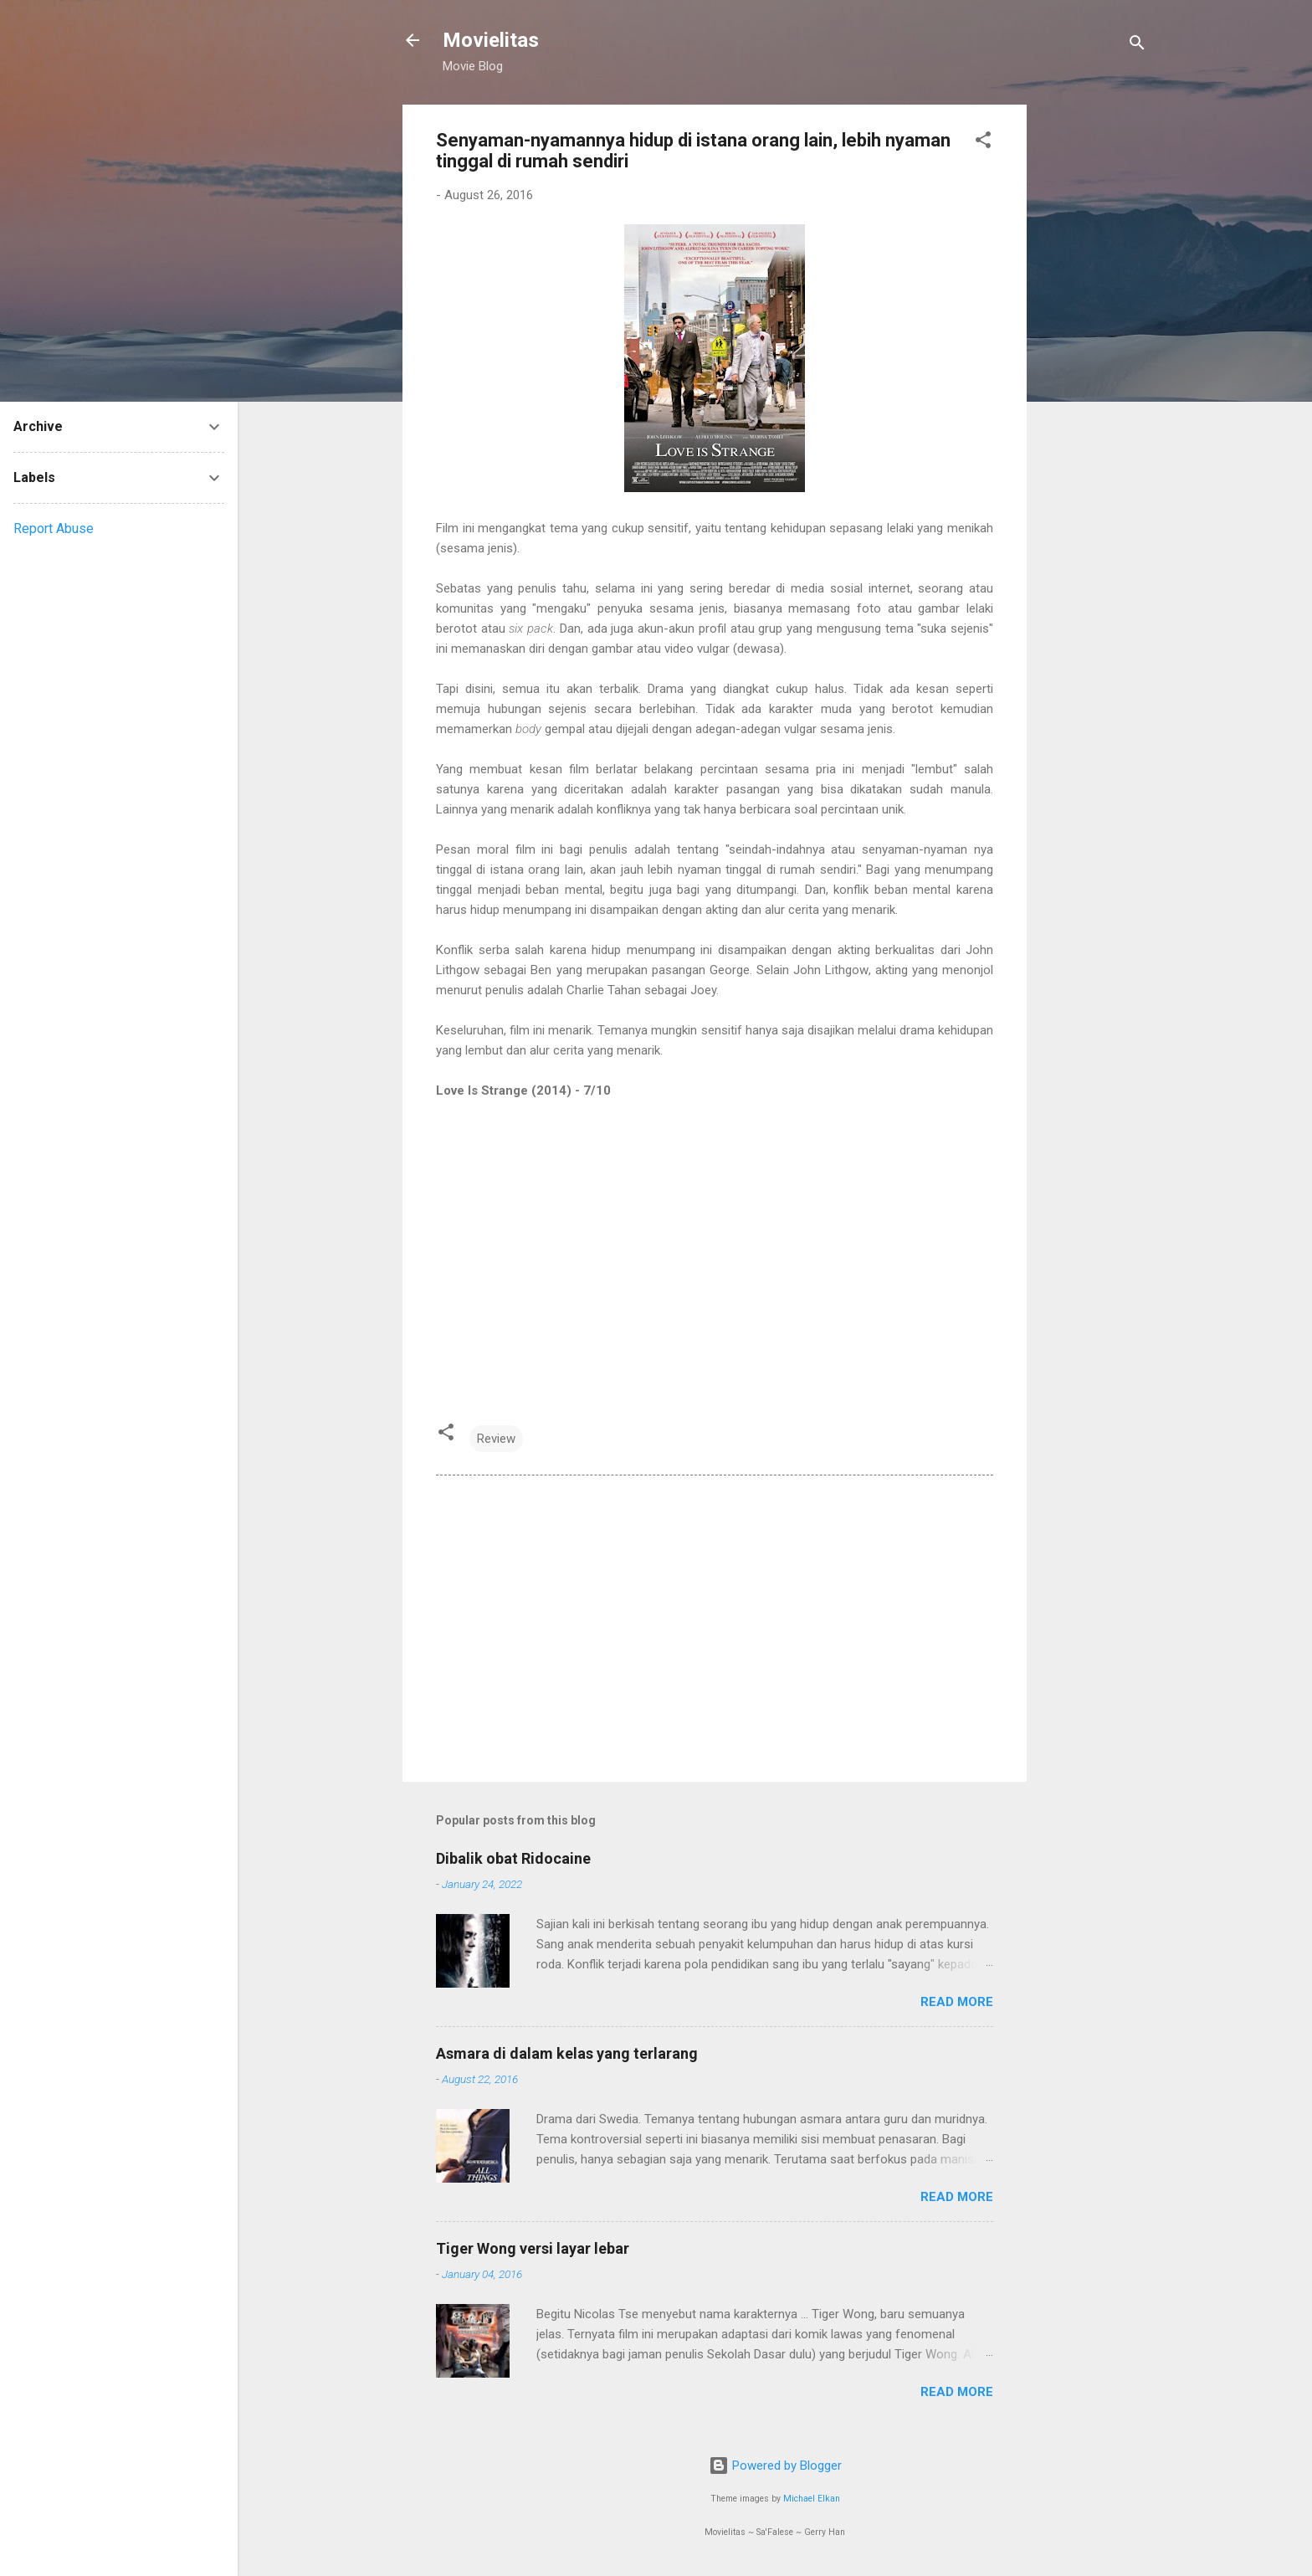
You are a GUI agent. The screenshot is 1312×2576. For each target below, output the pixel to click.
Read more (956, 2001)
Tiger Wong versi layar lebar (532, 2248)
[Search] (1137, 45)
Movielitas (491, 40)
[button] (983, 143)
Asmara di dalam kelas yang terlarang (567, 2053)
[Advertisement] (1093, 356)
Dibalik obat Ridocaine (513, 1858)
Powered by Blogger (775, 2465)
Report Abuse (53, 528)
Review (496, 1438)
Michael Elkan (811, 2498)
